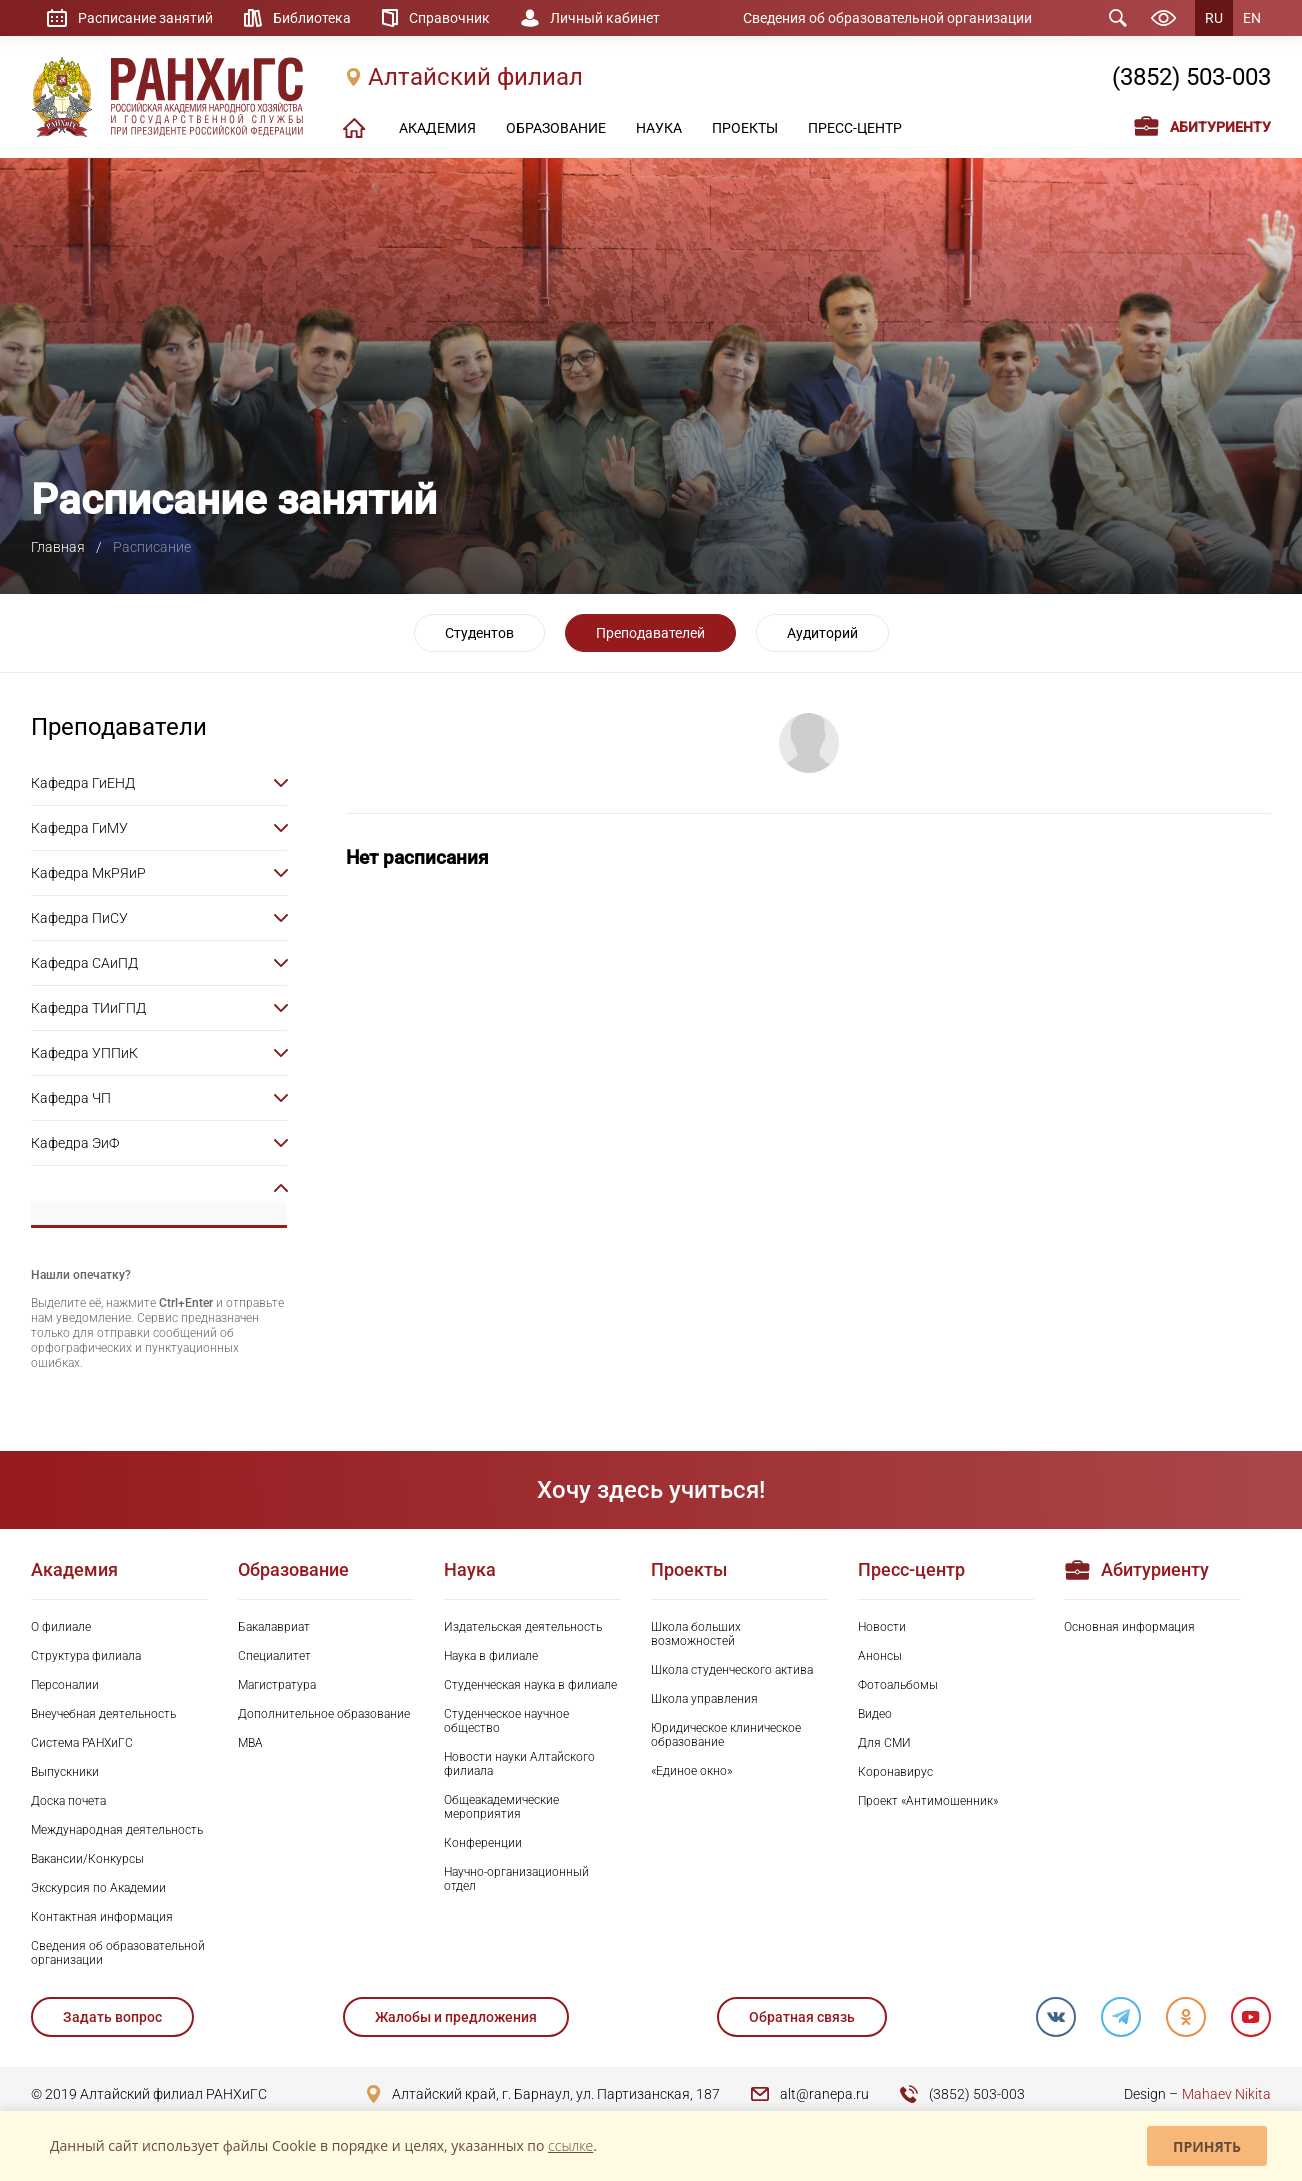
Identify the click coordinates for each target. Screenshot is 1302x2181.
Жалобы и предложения (456, 2017)
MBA (250, 1743)
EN (1252, 18)
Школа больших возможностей (696, 1634)
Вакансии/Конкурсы (87, 1859)
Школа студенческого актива (732, 1670)
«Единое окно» (691, 1771)
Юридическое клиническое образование (726, 1735)
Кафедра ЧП (71, 1098)
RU (1214, 18)
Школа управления (704, 1699)
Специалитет (274, 1656)
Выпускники (65, 1772)
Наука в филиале (491, 1656)
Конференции (483, 1843)
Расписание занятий (145, 18)
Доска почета (68, 1801)
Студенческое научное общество (506, 1721)
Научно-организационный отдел (516, 1879)
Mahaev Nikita (1226, 2094)
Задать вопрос (112, 2017)
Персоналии (65, 1685)
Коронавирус (895, 1772)
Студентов (479, 633)
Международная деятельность (117, 1830)
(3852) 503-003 (1191, 77)
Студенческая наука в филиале (530, 1685)
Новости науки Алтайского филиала (519, 1764)
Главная (58, 547)
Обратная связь (802, 2017)
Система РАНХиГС (82, 1743)
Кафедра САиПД (84, 963)
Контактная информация (102, 1917)
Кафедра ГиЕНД (83, 783)
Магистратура (277, 1685)
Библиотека (312, 18)
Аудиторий (822, 633)
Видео (875, 1714)
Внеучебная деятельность (103, 1714)
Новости (882, 1627)
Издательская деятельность (523, 1627)
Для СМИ (884, 1743)
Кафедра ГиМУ (79, 828)
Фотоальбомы (898, 1685)
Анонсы (880, 1656)
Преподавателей (650, 633)
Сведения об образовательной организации (887, 18)
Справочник (449, 18)
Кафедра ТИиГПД (88, 1008)
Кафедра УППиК (84, 1053)
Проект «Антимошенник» (928, 1801)
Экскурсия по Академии (98, 1888)
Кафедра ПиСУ (79, 918)
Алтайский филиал (475, 77)
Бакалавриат (274, 1627)
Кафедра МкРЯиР (88, 873)
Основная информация (1129, 1627)
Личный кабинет (605, 18)
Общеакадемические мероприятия (501, 1807)
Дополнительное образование (324, 1714)
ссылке (570, 2145)
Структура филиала (86, 1656)
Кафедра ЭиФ (75, 1143)
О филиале (61, 1627)
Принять (1207, 2146)
